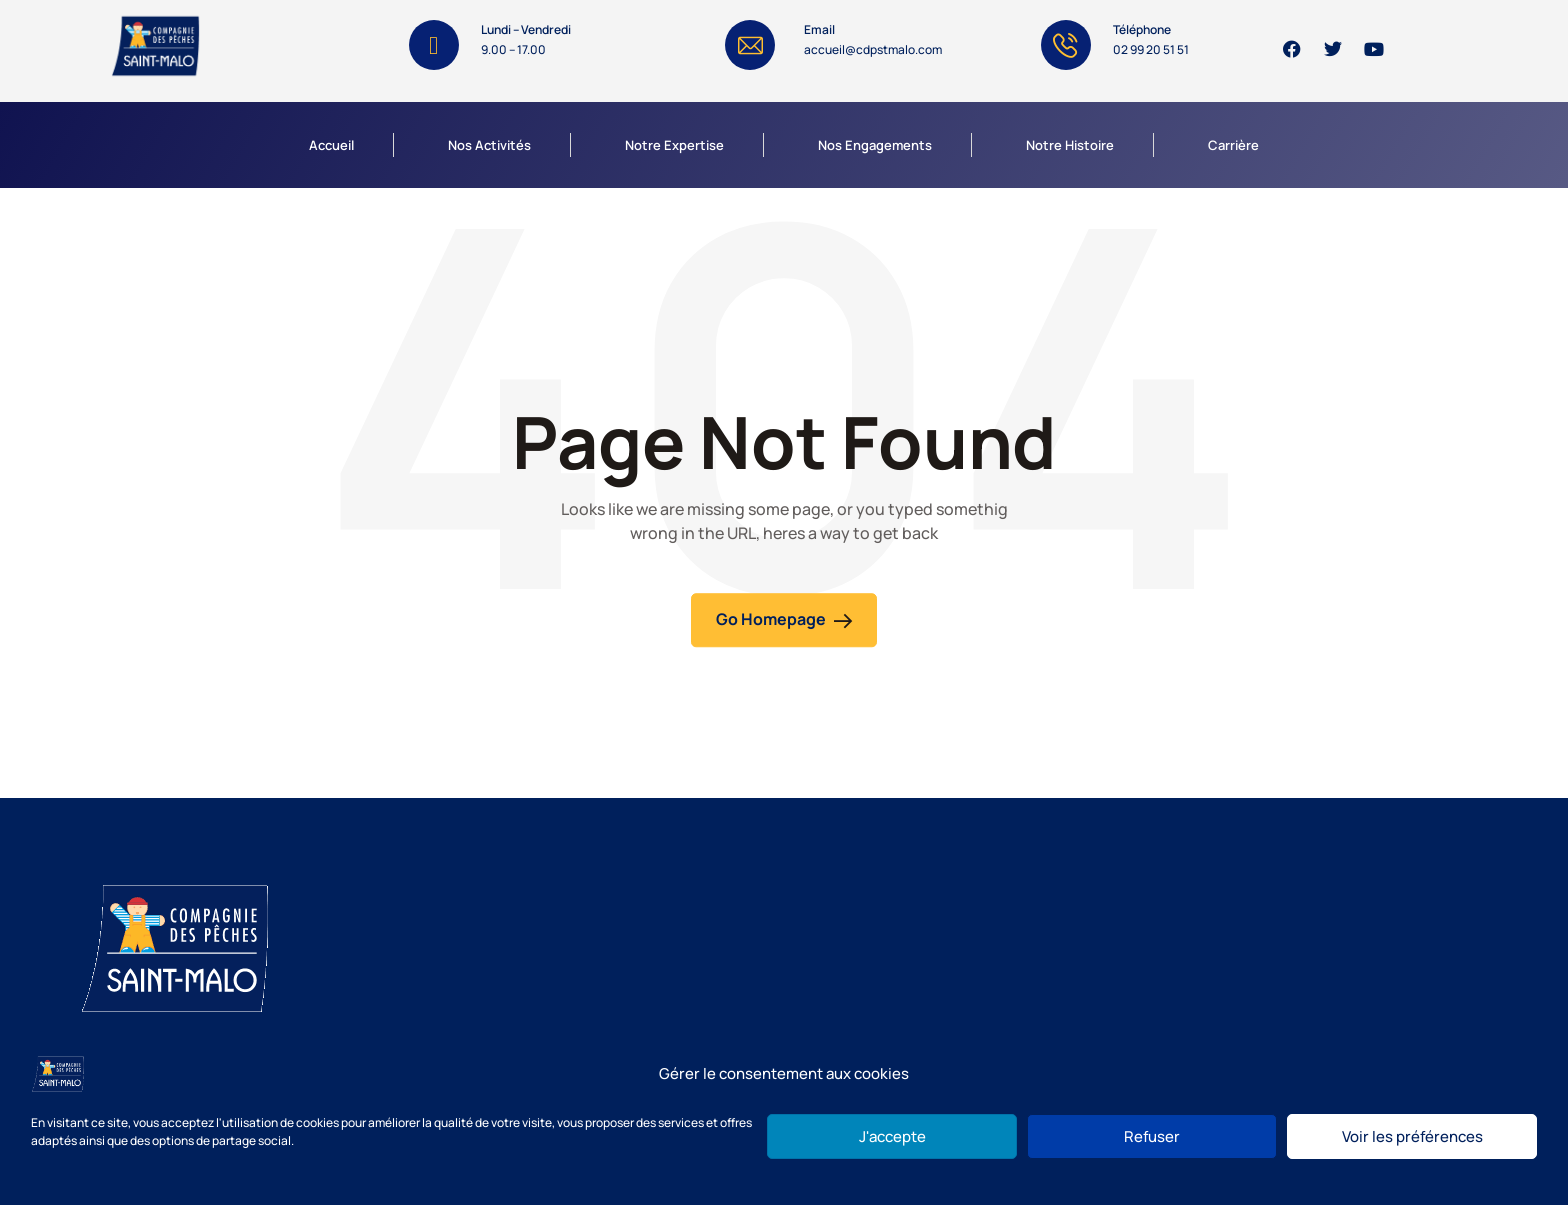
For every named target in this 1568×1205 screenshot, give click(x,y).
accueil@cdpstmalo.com (873, 49)
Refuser (1152, 1136)
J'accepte (892, 1136)
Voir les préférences (1412, 1136)
